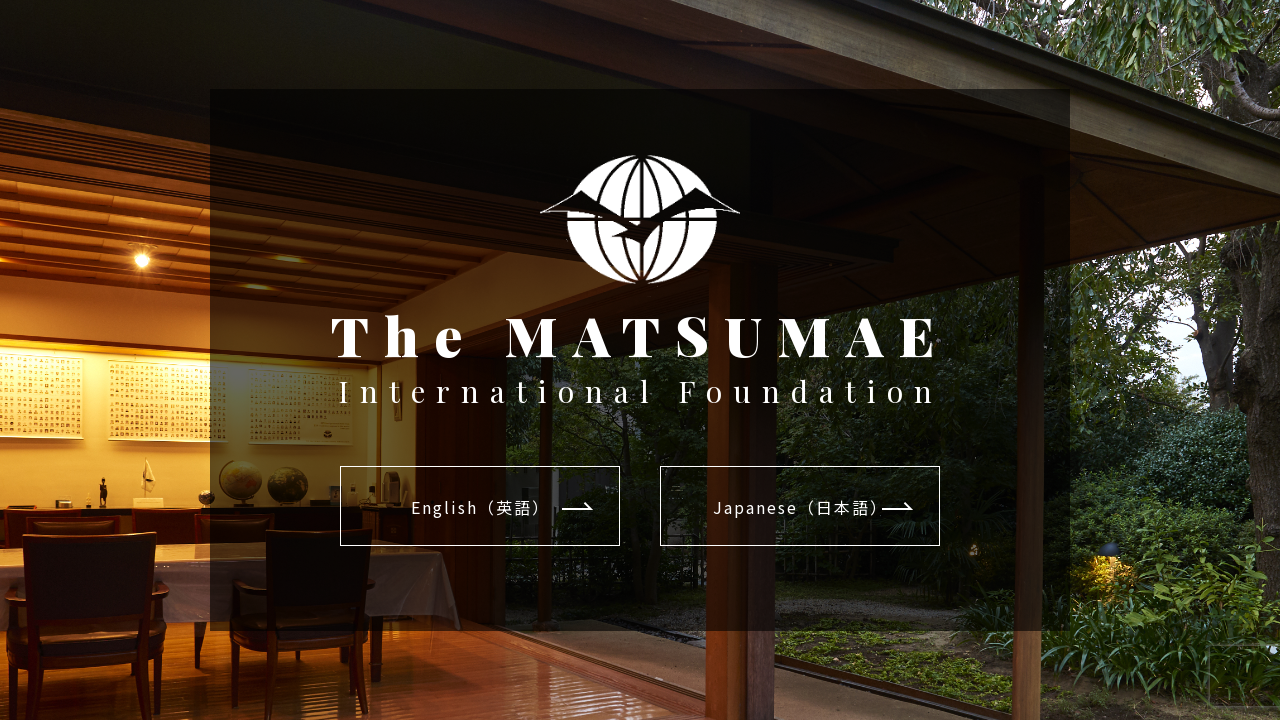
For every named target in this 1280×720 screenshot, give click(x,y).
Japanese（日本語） (800, 507)
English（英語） (480, 507)
